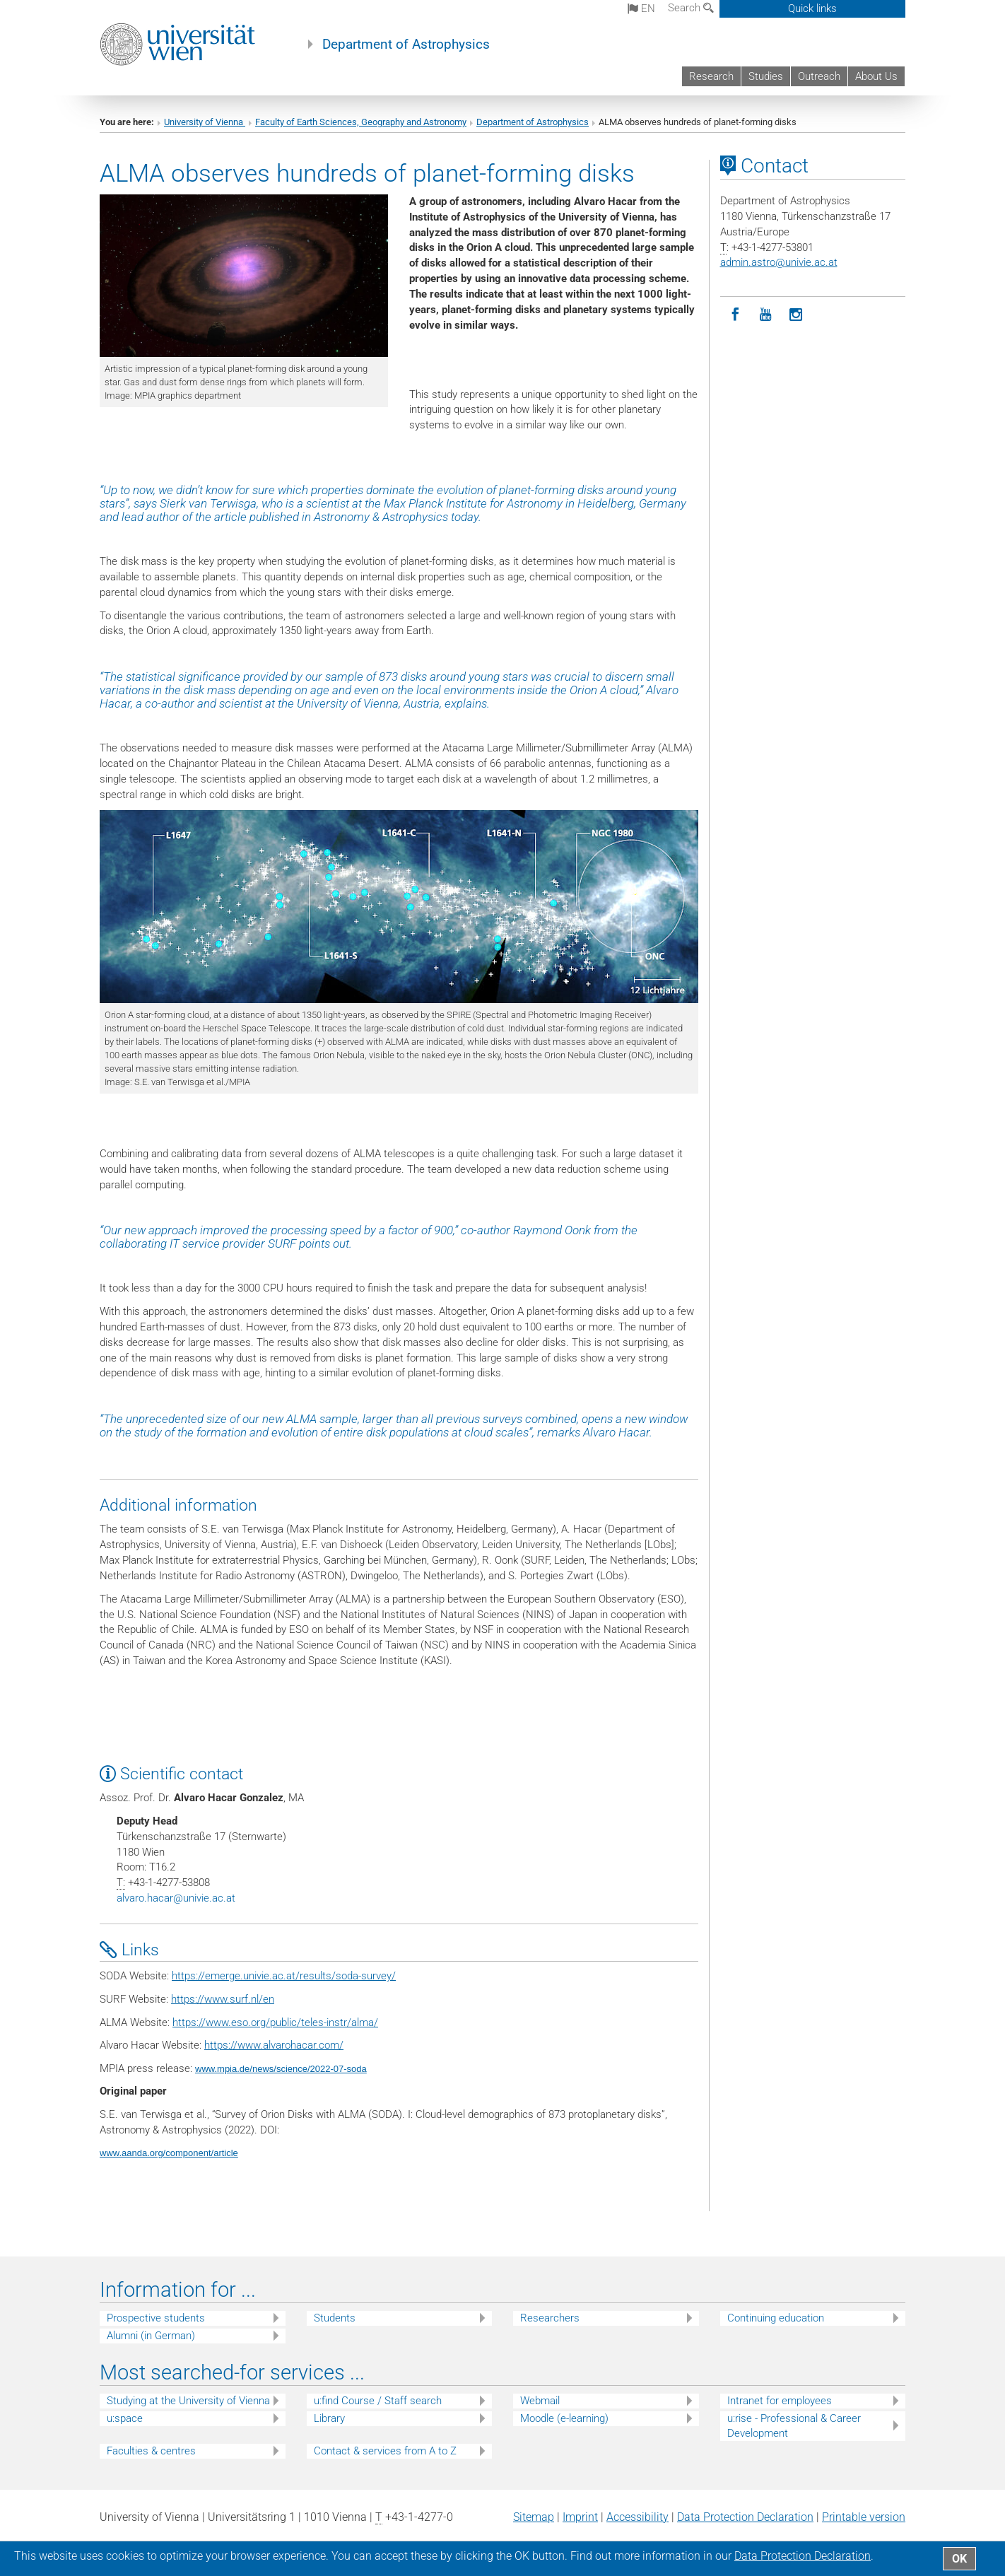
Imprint (580, 2517)
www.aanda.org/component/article (169, 2153)
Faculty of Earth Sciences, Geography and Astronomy (360, 122)
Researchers (550, 2318)
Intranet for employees (779, 2400)
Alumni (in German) (151, 2335)
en (641, 8)
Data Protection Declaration (745, 2517)
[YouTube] (766, 315)
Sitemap (533, 2517)
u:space (125, 2418)
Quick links (812, 8)
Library (329, 2418)
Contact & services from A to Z (385, 2451)
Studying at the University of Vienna (188, 2400)
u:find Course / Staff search (378, 2400)
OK (959, 2558)
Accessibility (637, 2517)
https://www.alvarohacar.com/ (273, 2045)
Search (691, 7)
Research (711, 76)
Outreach (819, 76)
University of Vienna (204, 122)
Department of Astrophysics (406, 44)
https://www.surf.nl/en (222, 1999)
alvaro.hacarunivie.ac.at (176, 1898)
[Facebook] (735, 315)
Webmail (540, 2400)
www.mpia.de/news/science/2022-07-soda (281, 2068)
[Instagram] (796, 315)
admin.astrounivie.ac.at (779, 262)
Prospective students (156, 2318)
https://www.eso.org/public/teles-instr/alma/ (275, 2022)
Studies (765, 76)
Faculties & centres (151, 2451)
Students (334, 2318)
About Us (876, 76)
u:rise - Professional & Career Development (794, 2426)
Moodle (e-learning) (564, 2418)
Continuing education (775, 2318)
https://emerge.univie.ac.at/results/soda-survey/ (284, 1975)
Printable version (863, 2517)
